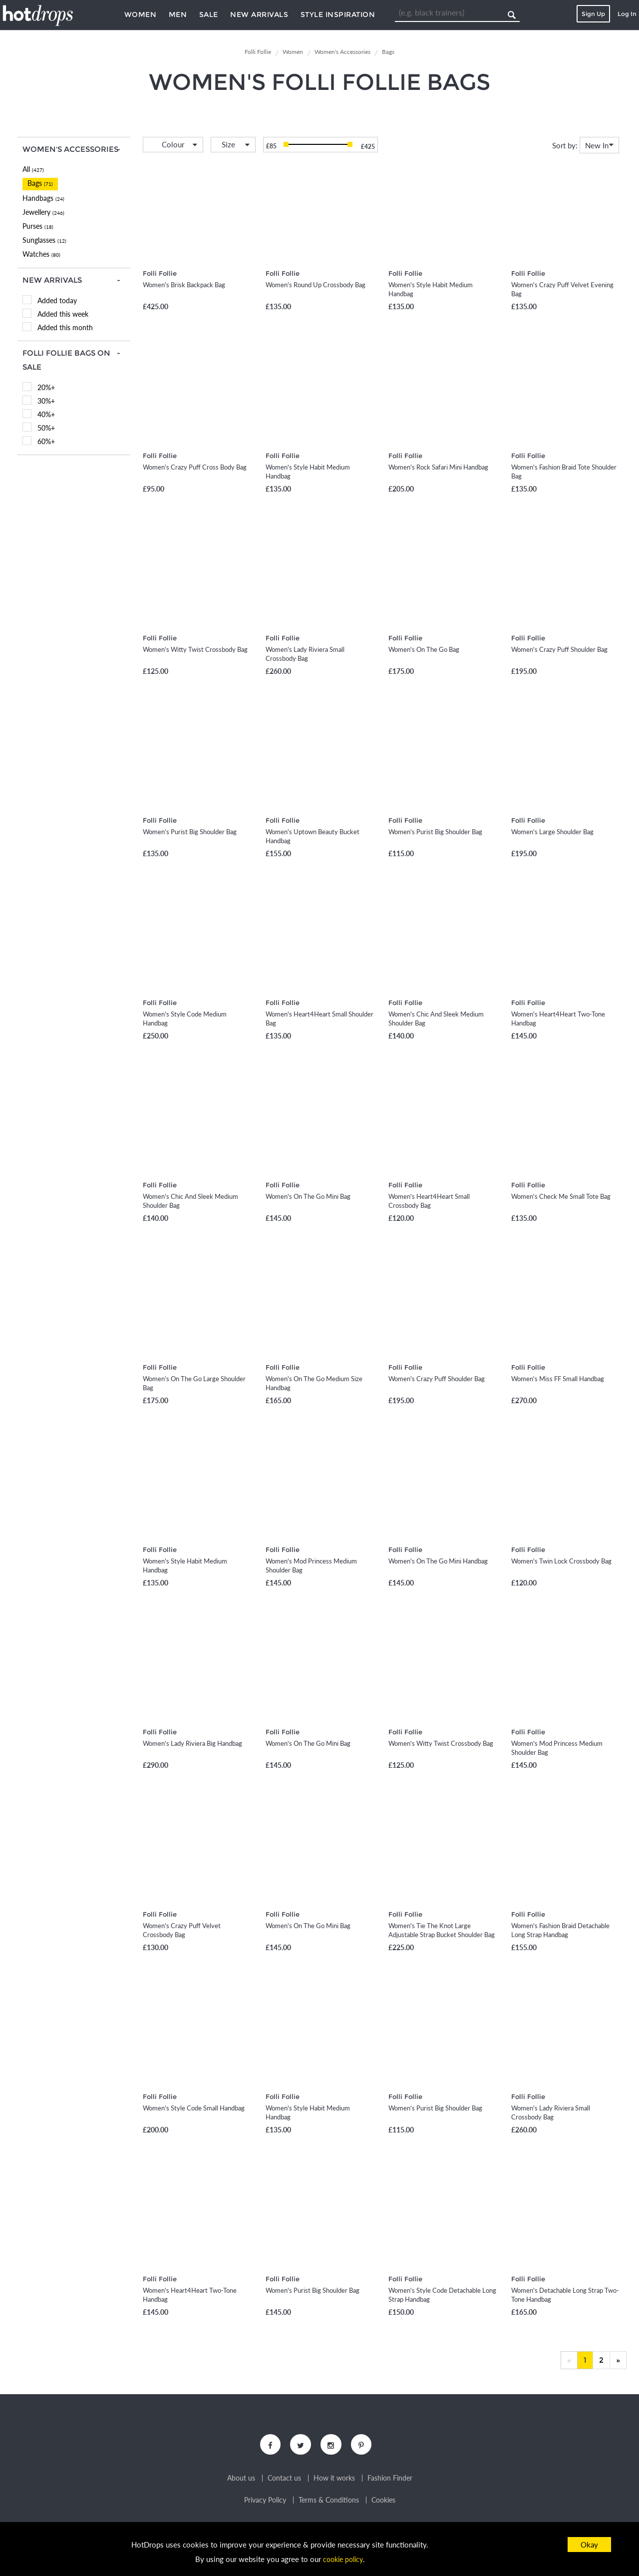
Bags (40, 183)
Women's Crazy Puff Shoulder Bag (559, 649)
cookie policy (343, 2559)
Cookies (383, 2502)
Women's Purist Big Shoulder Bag (190, 832)
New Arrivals (259, 14)
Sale (208, 14)
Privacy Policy (265, 2502)
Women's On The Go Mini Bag (308, 1196)
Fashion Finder (389, 2480)
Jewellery (43, 212)
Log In (627, 13)
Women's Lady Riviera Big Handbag (192, 1743)
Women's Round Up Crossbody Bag (315, 285)
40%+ (46, 414)
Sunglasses (44, 240)
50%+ (46, 428)
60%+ (46, 441)
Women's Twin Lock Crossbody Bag (561, 1561)
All (33, 169)
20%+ (46, 387)
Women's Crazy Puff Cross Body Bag (195, 467)
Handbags (43, 198)
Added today (57, 300)
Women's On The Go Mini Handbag (438, 1561)
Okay (589, 2544)
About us (241, 2480)
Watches (41, 254)
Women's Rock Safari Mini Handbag (438, 467)
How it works (334, 2480)
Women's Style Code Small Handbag (194, 2108)
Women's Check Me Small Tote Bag (561, 1196)
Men (178, 14)
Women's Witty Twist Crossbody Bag (195, 649)
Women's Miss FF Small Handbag (557, 1379)
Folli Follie (160, 273)
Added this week (62, 314)
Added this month (65, 327)
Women (140, 14)
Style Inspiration (338, 14)
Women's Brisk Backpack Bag (184, 285)
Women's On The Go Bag (423, 649)
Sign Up (593, 13)
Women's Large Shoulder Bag (552, 832)
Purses (37, 226)
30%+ (46, 401)
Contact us (284, 2480)
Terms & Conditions (329, 2502)
